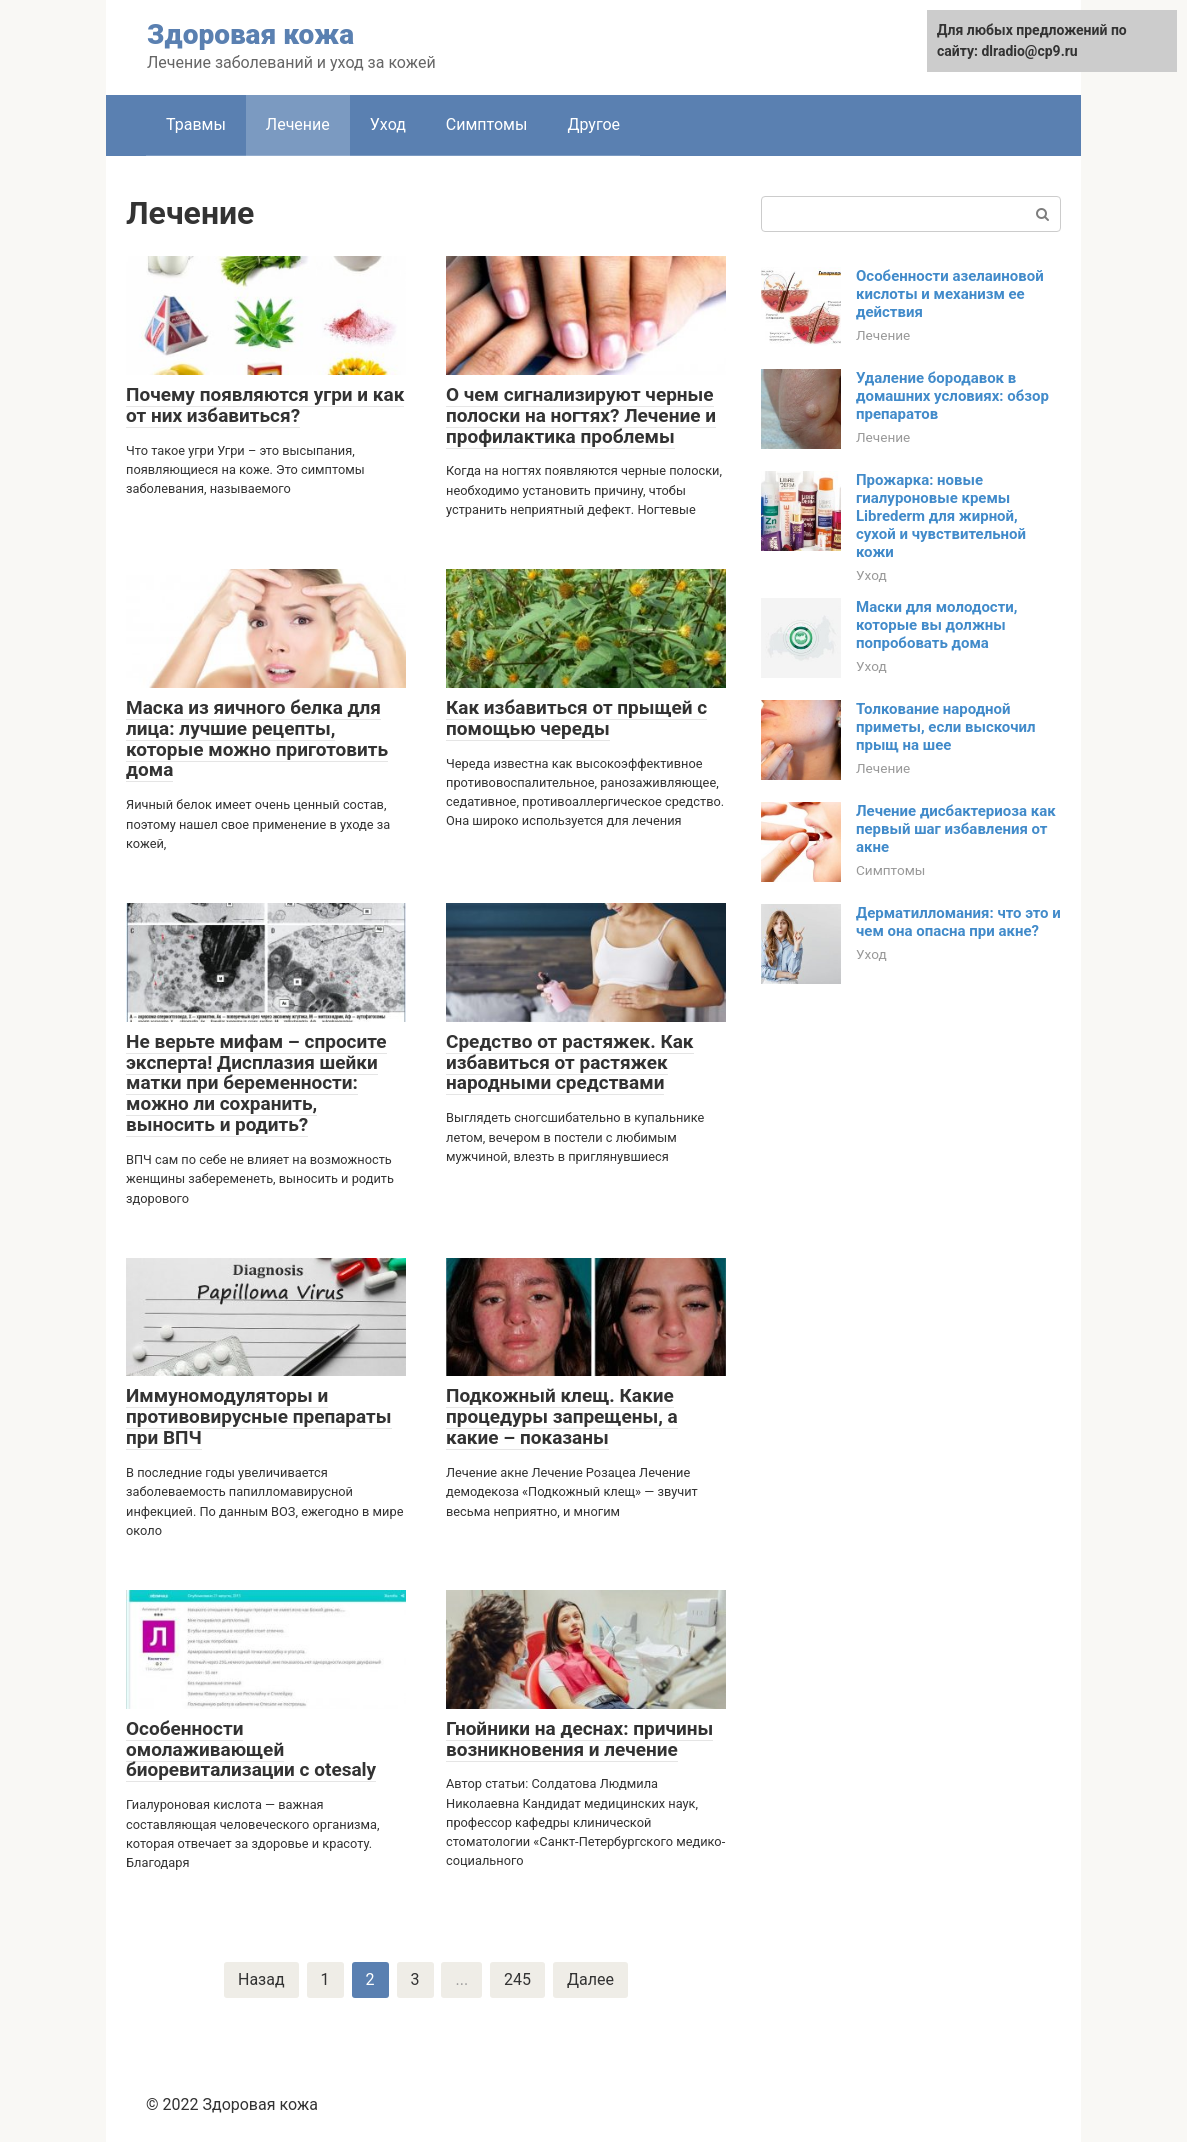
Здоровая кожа (250, 34)
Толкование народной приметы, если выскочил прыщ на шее (946, 727)
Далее (590, 1979)
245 (517, 1979)
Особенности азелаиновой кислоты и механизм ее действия (950, 294)
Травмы (196, 124)
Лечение (298, 124)
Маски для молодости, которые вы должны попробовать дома (937, 625)
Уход (388, 124)
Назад (261, 1979)
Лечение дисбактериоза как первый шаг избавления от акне (956, 829)
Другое (593, 124)
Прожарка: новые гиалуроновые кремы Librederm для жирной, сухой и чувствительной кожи (941, 516)
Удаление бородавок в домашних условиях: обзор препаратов (952, 396)
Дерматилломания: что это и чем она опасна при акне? (958, 922)
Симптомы (487, 124)
